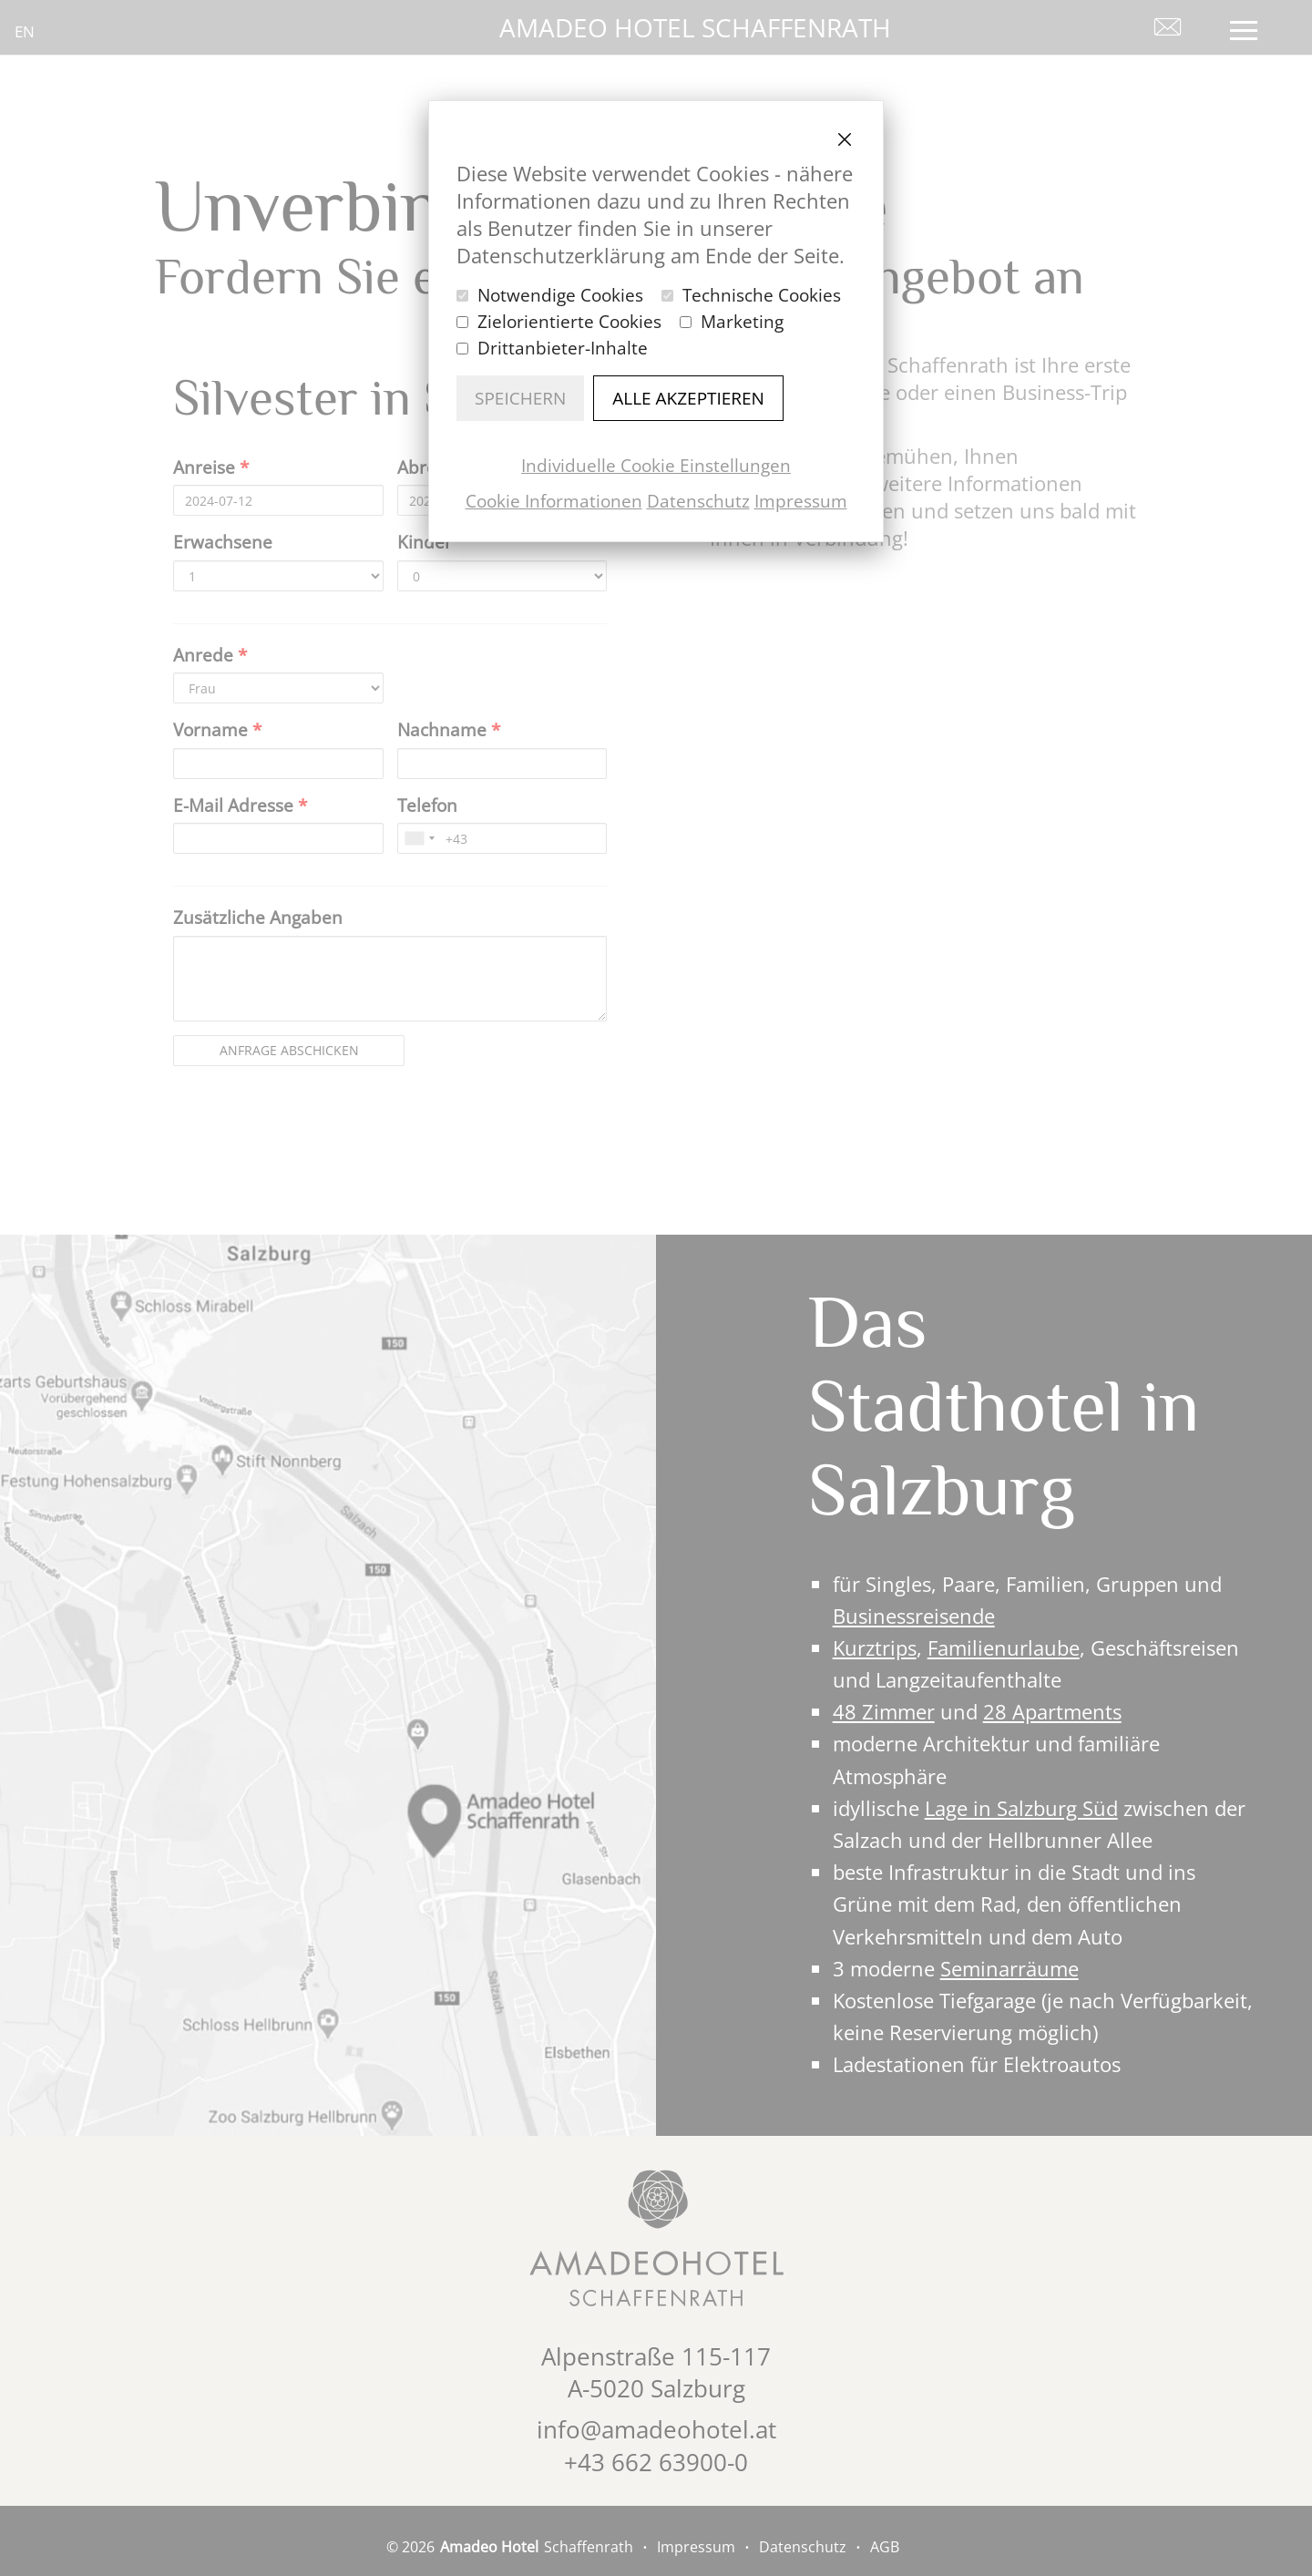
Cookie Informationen (554, 501)
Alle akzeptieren (688, 398)
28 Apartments (1052, 1711)
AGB (884, 2547)
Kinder (424, 542)
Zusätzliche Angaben (258, 917)
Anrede (210, 655)
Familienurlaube (1004, 1647)
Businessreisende (914, 1615)
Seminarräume (1009, 1968)
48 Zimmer (884, 1711)
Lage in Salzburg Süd (1021, 1808)
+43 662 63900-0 (656, 2462)
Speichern (520, 398)
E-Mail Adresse (240, 805)
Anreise (211, 467)
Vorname (217, 730)
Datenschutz (698, 501)
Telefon (427, 805)
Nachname (448, 730)
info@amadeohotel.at (656, 2429)
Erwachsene (222, 542)
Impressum (800, 501)
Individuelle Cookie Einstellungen (656, 465)
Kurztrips (875, 1647)
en (25, 31)
